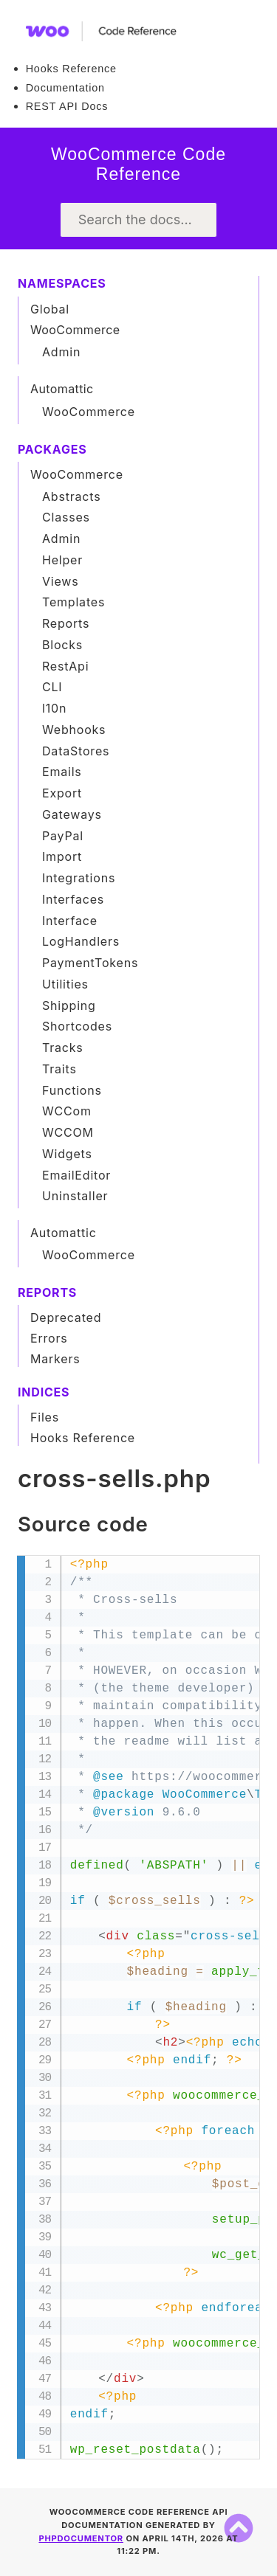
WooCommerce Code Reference (138, 164)
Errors (49, 1338)
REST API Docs (67, 106)
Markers (55, 1358)
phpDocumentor (80, 2538)
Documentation (65, 88)
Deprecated (65, 1317)
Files (44, 1417)
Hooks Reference (71, 69)
